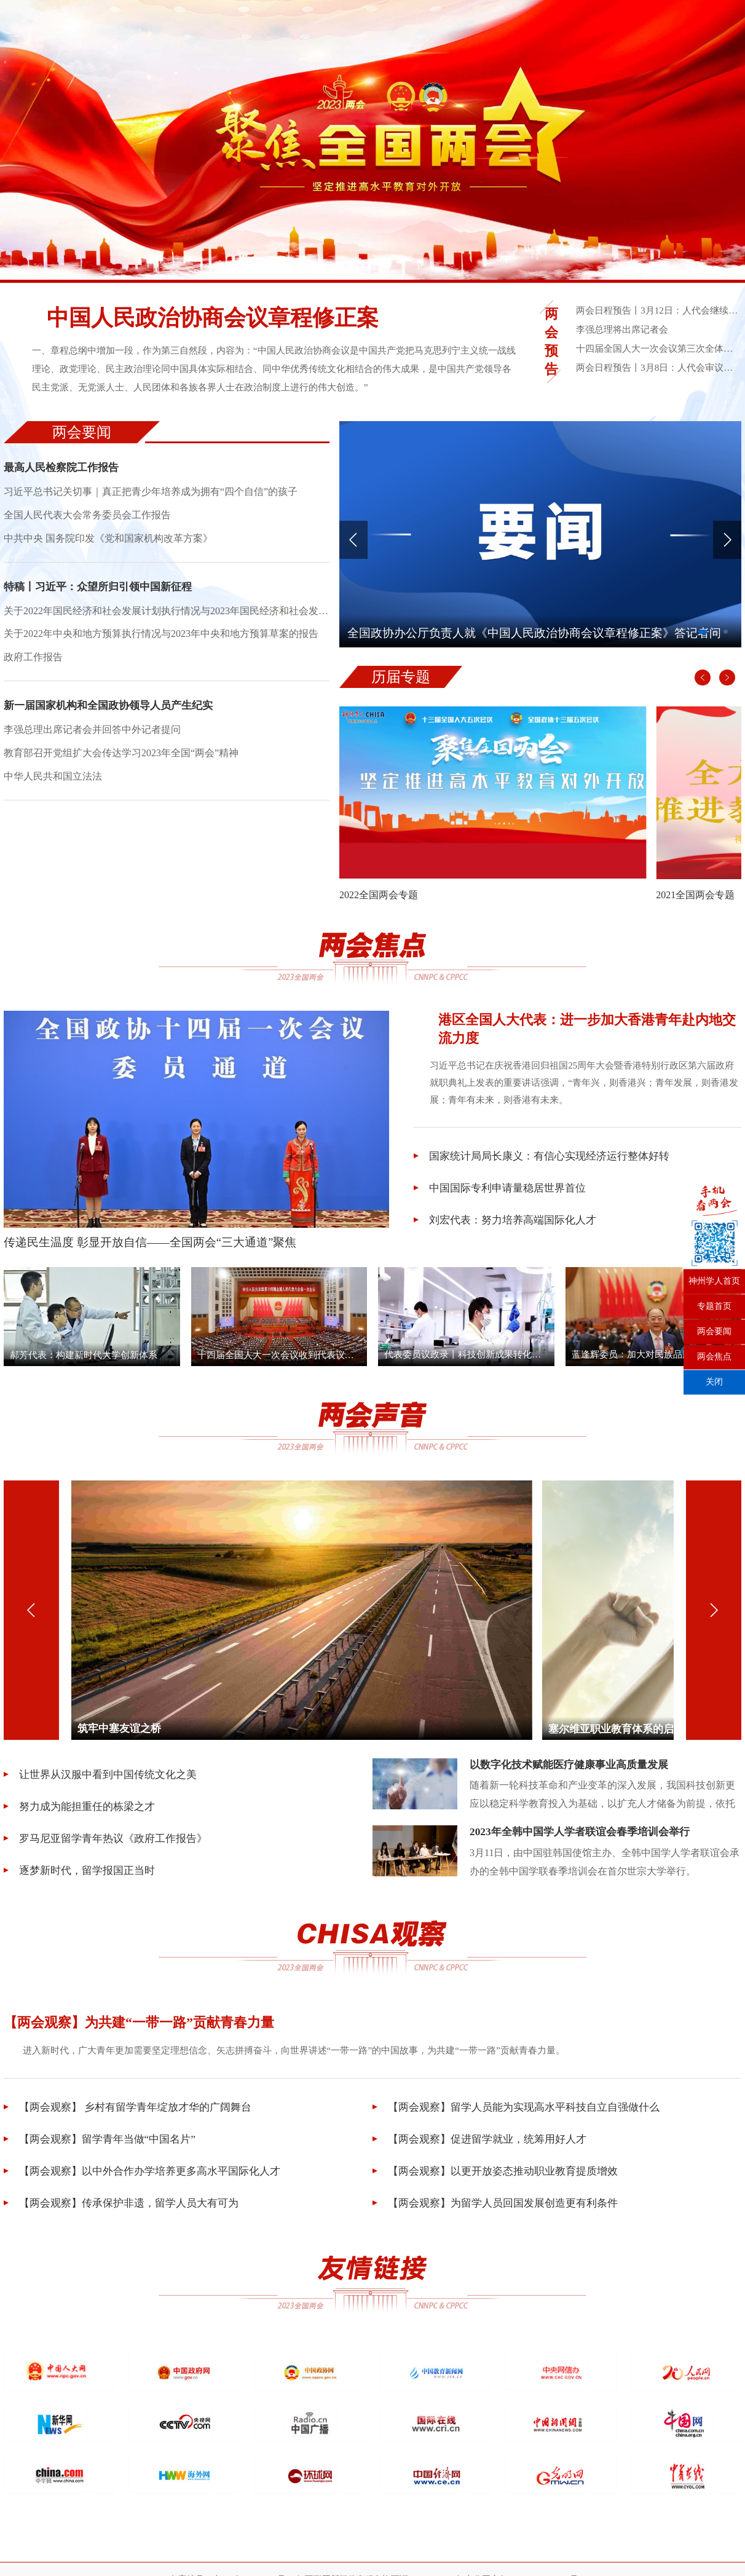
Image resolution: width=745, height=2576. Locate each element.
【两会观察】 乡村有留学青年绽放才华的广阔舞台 (135, 2112)
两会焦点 (714, 1357)
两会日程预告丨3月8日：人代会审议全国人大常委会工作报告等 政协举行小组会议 (657, 367)
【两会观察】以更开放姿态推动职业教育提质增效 (502, 2176)
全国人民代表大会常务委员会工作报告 (87, 520)
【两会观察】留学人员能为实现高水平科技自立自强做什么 (524, 2112)
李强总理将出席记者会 (625, 329)
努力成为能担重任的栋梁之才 (84, 1810)
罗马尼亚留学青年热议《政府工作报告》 (111, 1842)
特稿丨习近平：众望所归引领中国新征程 (103, 594)
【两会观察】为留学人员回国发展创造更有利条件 (502, 2208)
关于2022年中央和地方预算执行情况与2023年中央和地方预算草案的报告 (161, 644)
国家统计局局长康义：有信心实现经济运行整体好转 (549, 1162)
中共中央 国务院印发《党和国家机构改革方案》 (108, 545)
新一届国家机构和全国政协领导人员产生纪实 (114, 719)
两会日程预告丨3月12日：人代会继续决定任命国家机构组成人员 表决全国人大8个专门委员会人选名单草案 (657, 310)
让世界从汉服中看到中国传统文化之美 (106, 1778)
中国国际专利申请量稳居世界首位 (505, 1194)
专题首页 (714, 1306)
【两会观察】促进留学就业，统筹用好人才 (485, 2144)
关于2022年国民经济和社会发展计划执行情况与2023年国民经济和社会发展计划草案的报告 (166, 620)
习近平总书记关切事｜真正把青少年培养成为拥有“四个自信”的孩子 (151, 496)
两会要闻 (714, 1332)
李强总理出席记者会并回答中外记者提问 (92, 744)
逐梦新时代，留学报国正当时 (84, 1874)
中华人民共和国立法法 (53, 793)
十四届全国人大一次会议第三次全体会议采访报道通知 (657, 348)
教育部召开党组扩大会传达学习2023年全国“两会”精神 (121, 769)
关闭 (714, 1382)
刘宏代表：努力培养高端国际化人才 (510, 1226)
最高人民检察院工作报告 (64, 470)
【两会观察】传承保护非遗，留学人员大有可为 (128, 2208)
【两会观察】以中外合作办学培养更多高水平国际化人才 (150, 2176)
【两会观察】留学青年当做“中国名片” (105, 2144)
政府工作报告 (33, 669)
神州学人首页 (714, 1281)
